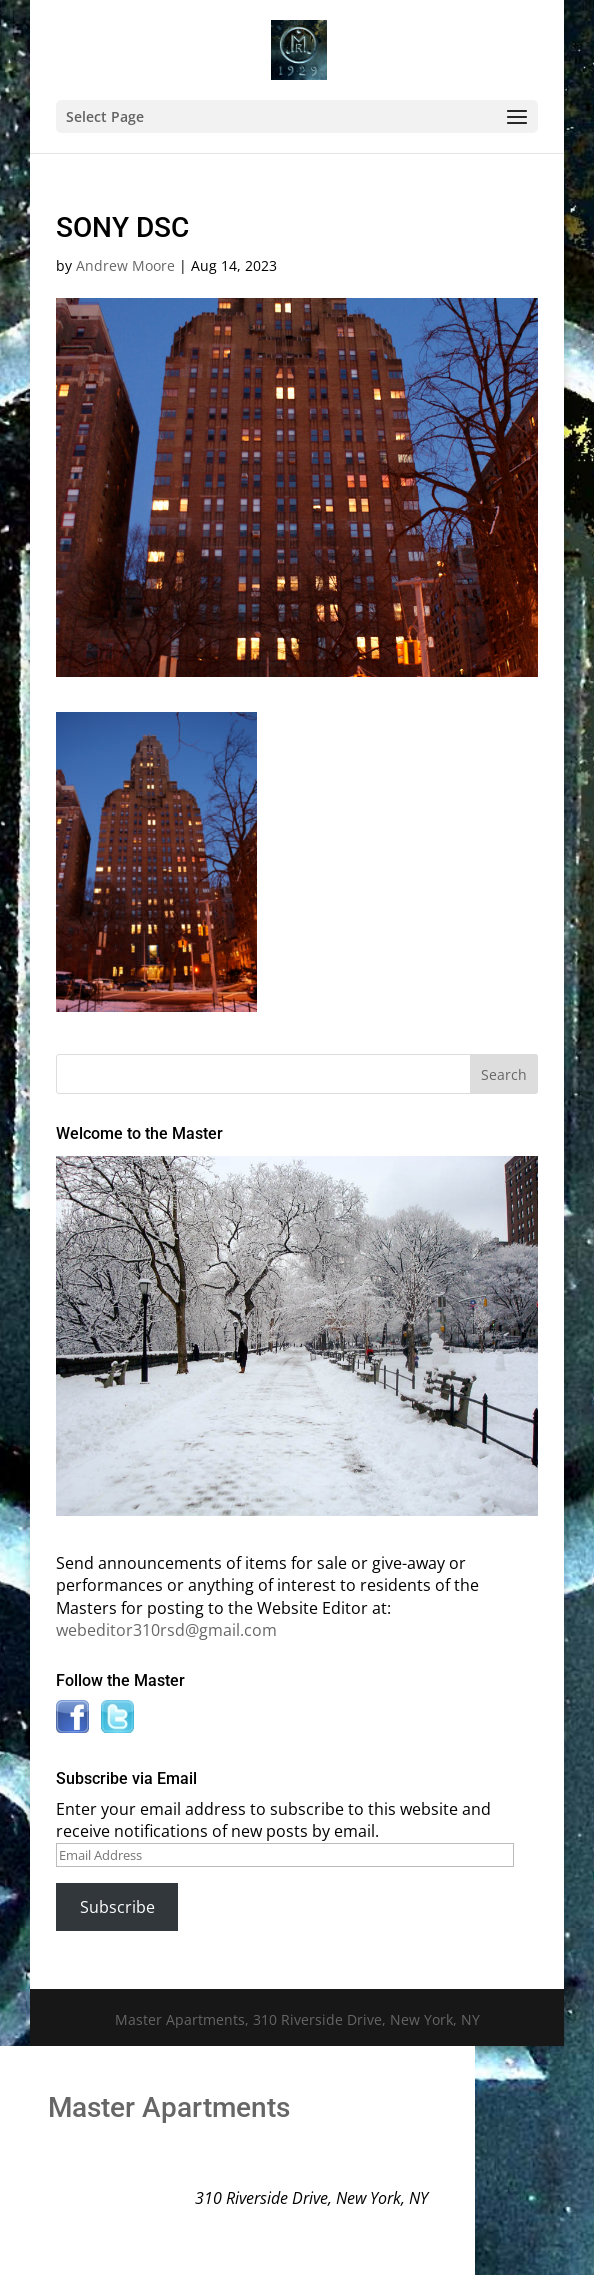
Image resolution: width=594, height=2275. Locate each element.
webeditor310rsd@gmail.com (166, 1630)
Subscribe (117, 1907)
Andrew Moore (125, 265)
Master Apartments (169, 2107)
